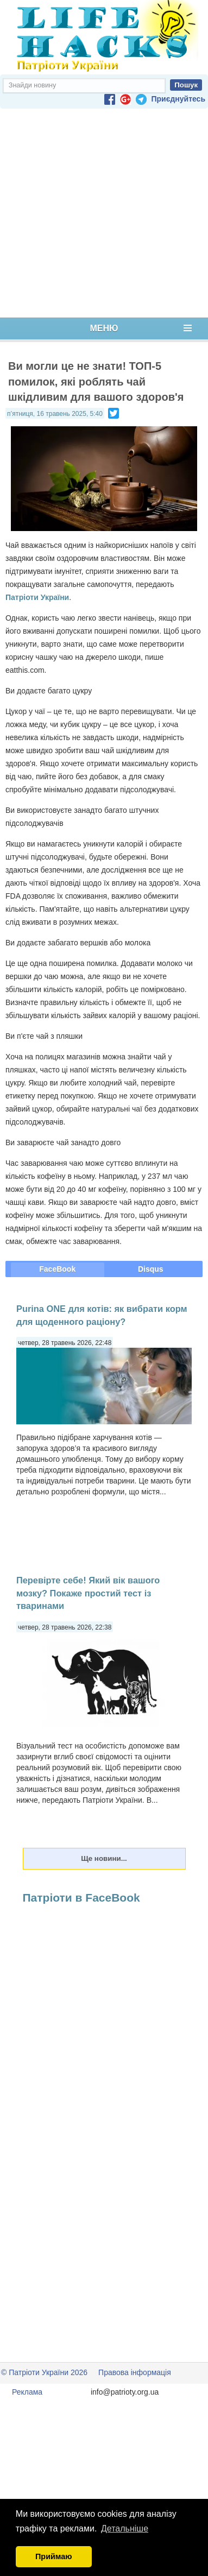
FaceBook (57, 1269)
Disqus (150, 1269)
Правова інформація (134, 2372)
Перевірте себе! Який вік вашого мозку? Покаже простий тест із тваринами (88, 1593)
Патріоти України (37, 597)
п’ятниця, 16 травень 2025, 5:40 (55, 414)
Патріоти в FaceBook (81, 1897)
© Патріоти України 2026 (44, 2372)
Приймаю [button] (53, 2556)
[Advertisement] (102, 213)
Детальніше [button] (124, 2528)
